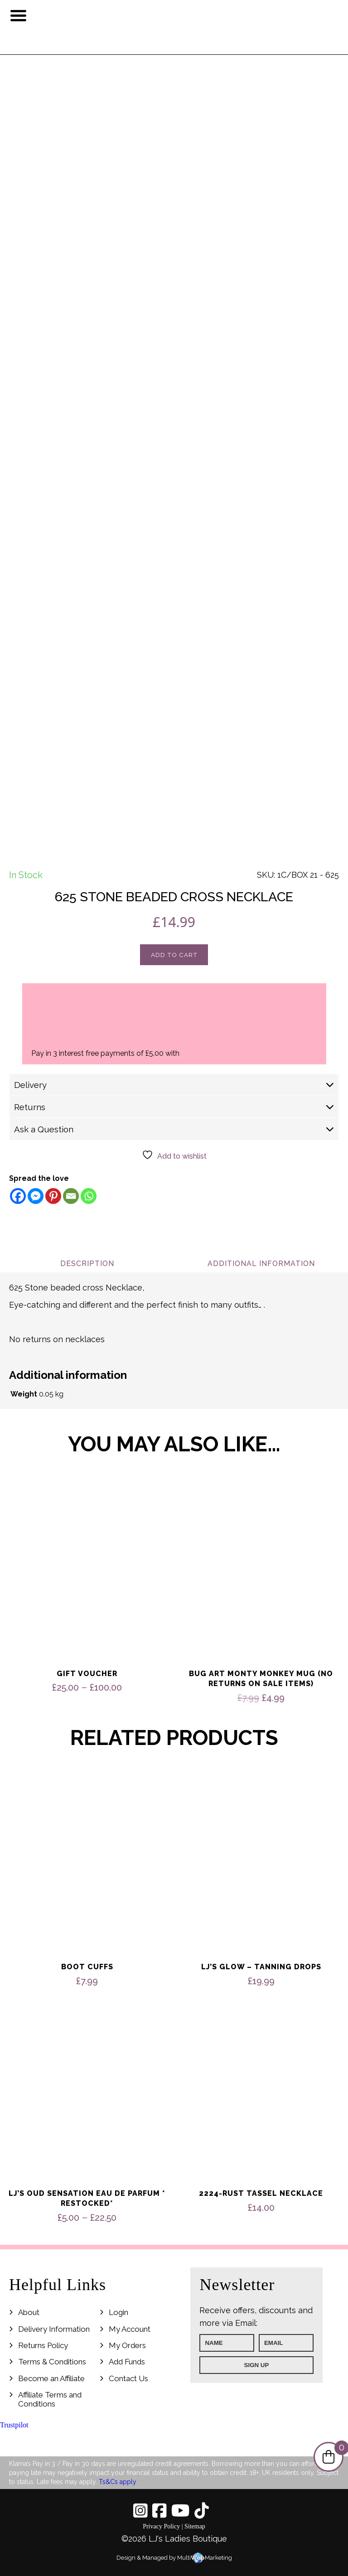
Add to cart (174, 954)
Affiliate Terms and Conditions (50, 2399)
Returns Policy (43, 2345)
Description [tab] (87, 1263)
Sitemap (194, 2526)
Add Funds (127, 2361)
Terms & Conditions (52, 2361)
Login (118, 2312)
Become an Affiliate (51, 2378)
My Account (129, 2329)
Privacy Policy (161, 2526)
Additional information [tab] (261, 1263)
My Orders (127, 2345)
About (28, 2312)
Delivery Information (54, 2329)
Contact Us (128, 2378)
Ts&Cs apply (117, 2481)
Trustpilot (14, 2425)
